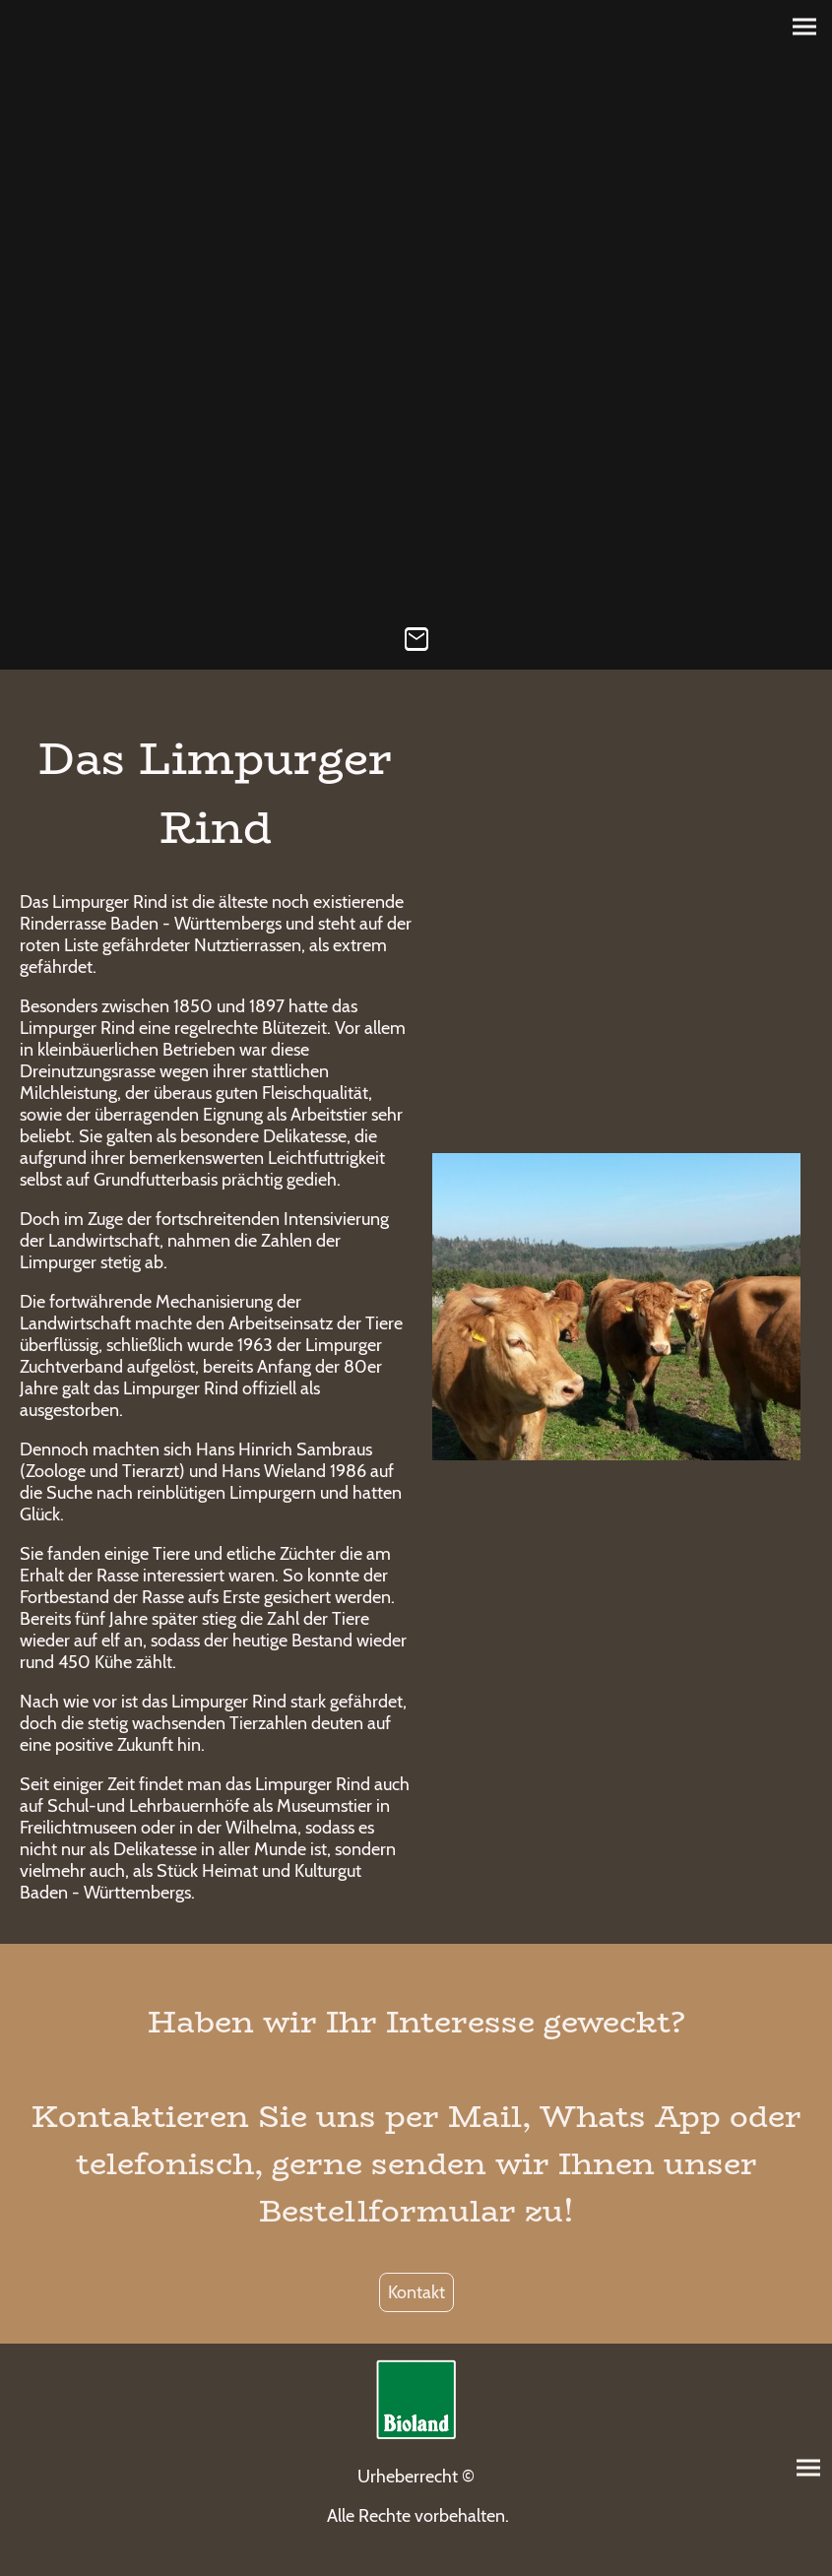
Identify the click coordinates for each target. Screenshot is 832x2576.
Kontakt (416, 2292)
